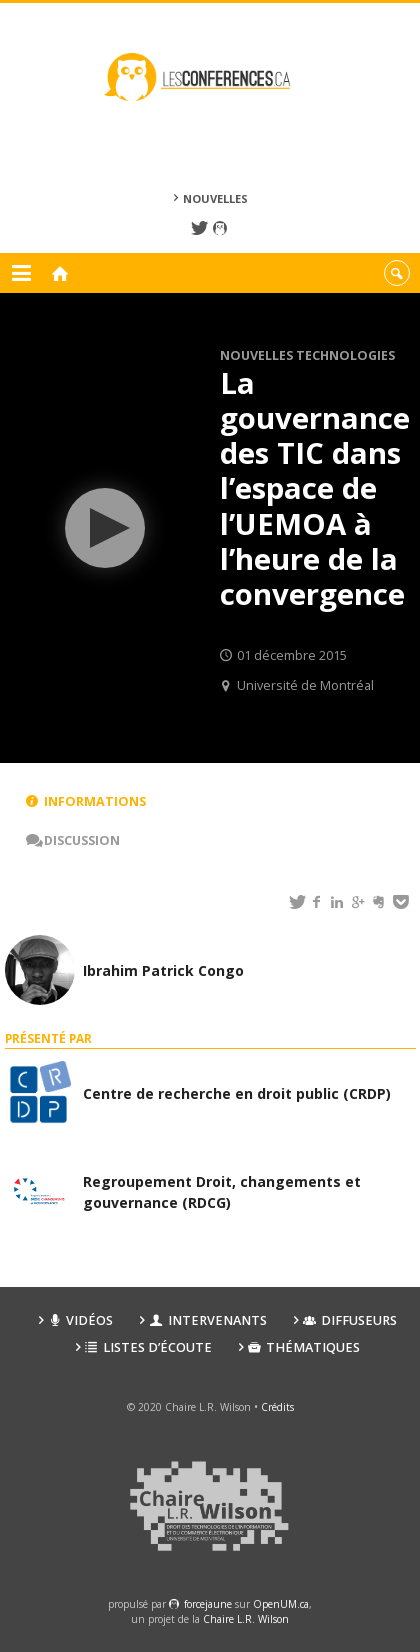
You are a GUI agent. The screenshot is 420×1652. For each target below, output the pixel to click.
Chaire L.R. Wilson (246, 1619)
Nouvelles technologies (307, 355)
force (208, 1604)
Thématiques (304, 1347)
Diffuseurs (350, 1320)
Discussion (73, 840)
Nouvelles (215, 198)
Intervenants (207, 1320)
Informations (86, 801)
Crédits (277, 1407)
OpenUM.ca (281, 1604)
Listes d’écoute (148, 1347)
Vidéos (80, 1320)
